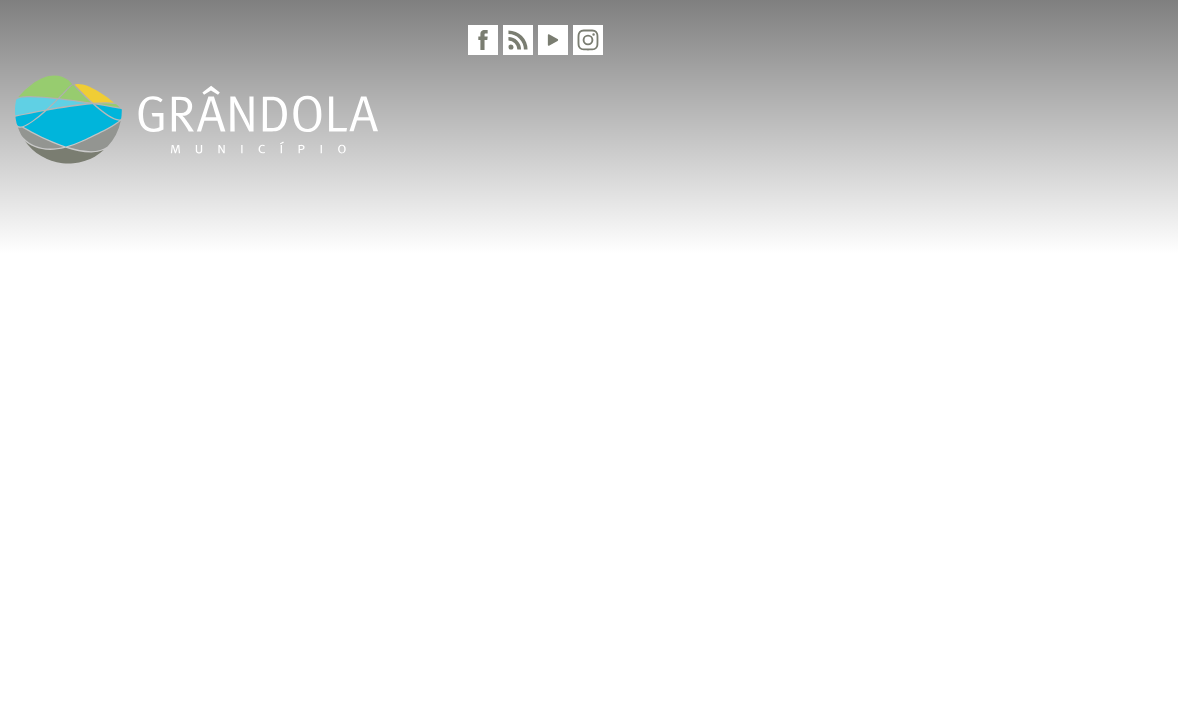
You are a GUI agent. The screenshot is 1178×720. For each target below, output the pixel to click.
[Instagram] (588, 40)
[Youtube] (553, 40)
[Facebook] (483, 40)
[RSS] (518, 40)
